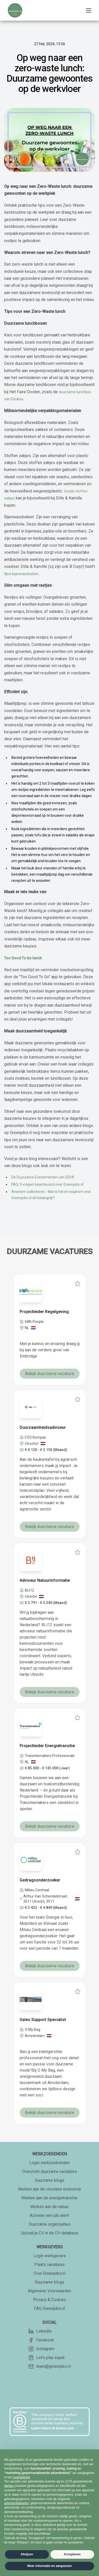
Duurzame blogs (49, 2180)
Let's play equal (46, 2357)
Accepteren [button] (72, 2554)
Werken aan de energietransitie (49, 2197)
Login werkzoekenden (49, 2162)
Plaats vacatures (49, 2264)
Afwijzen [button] (26, 2554)
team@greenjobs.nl (49, 2366)
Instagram (41, 2348)
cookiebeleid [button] (21, 2477)
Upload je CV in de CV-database (49, 2233)
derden (9, 2486)
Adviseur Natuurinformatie (45, 1580)
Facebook (41, 2340)
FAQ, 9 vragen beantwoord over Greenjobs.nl (47, 1184)
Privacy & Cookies (49, 2299)
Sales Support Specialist (43, 2019)
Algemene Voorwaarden (49, 2290)
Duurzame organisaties (50, 2224)
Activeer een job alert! (49, 2215)
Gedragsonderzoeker (40, 1880)
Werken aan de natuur (49, 2206)
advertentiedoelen (16, 2503)
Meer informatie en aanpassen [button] (49, 2566)
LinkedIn (40, 2331)
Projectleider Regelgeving (44, 1311)
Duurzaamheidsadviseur (43, 1427)
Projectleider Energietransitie (47, 1745)
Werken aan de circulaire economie (49, 2189)
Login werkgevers (49, 2255)
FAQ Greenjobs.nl (49, 2308)
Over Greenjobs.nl (49, 2273)
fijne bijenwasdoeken (21, 574)
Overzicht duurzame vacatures (49, 2171)
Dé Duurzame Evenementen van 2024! (42, 1177)
